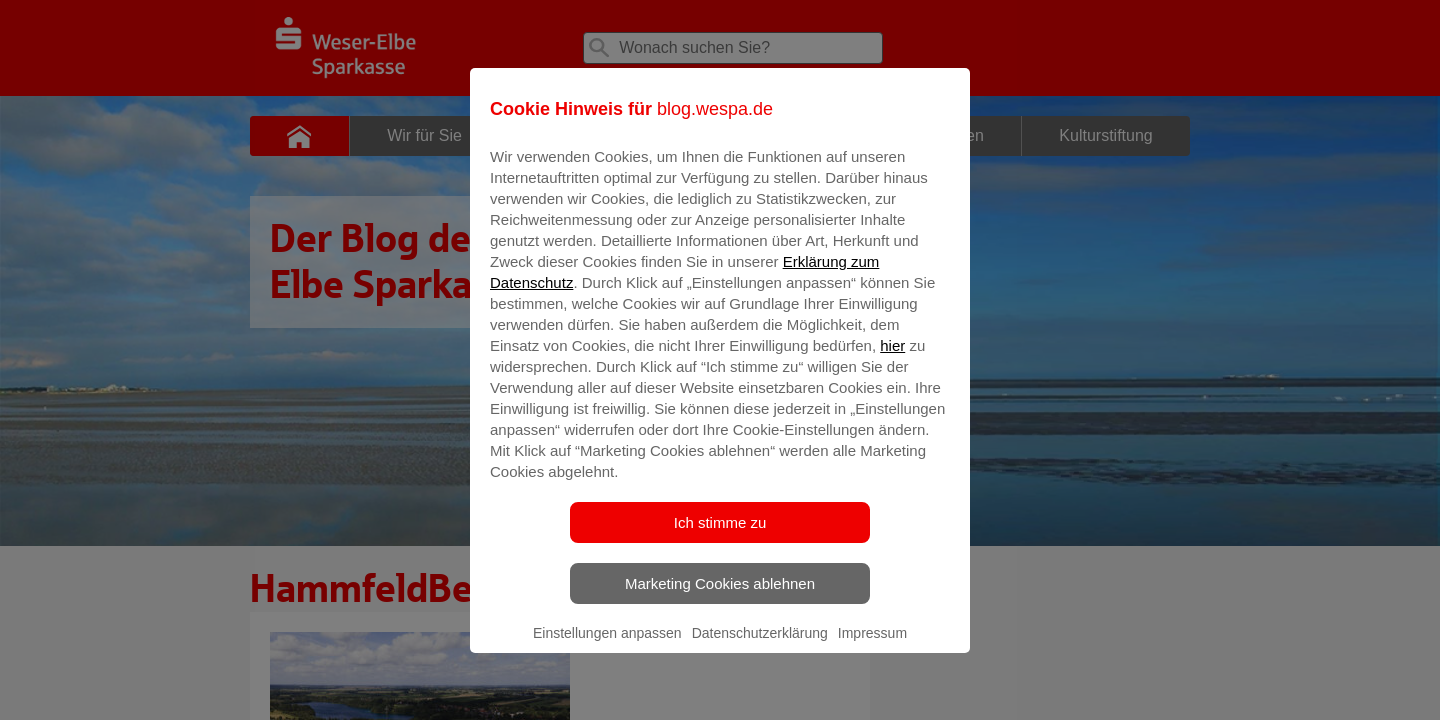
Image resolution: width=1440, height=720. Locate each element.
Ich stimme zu (720, 536)
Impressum (872, 647)
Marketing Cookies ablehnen (720, 597)
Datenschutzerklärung (760, 647)
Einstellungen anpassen (607, 647)
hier (892, 359)
